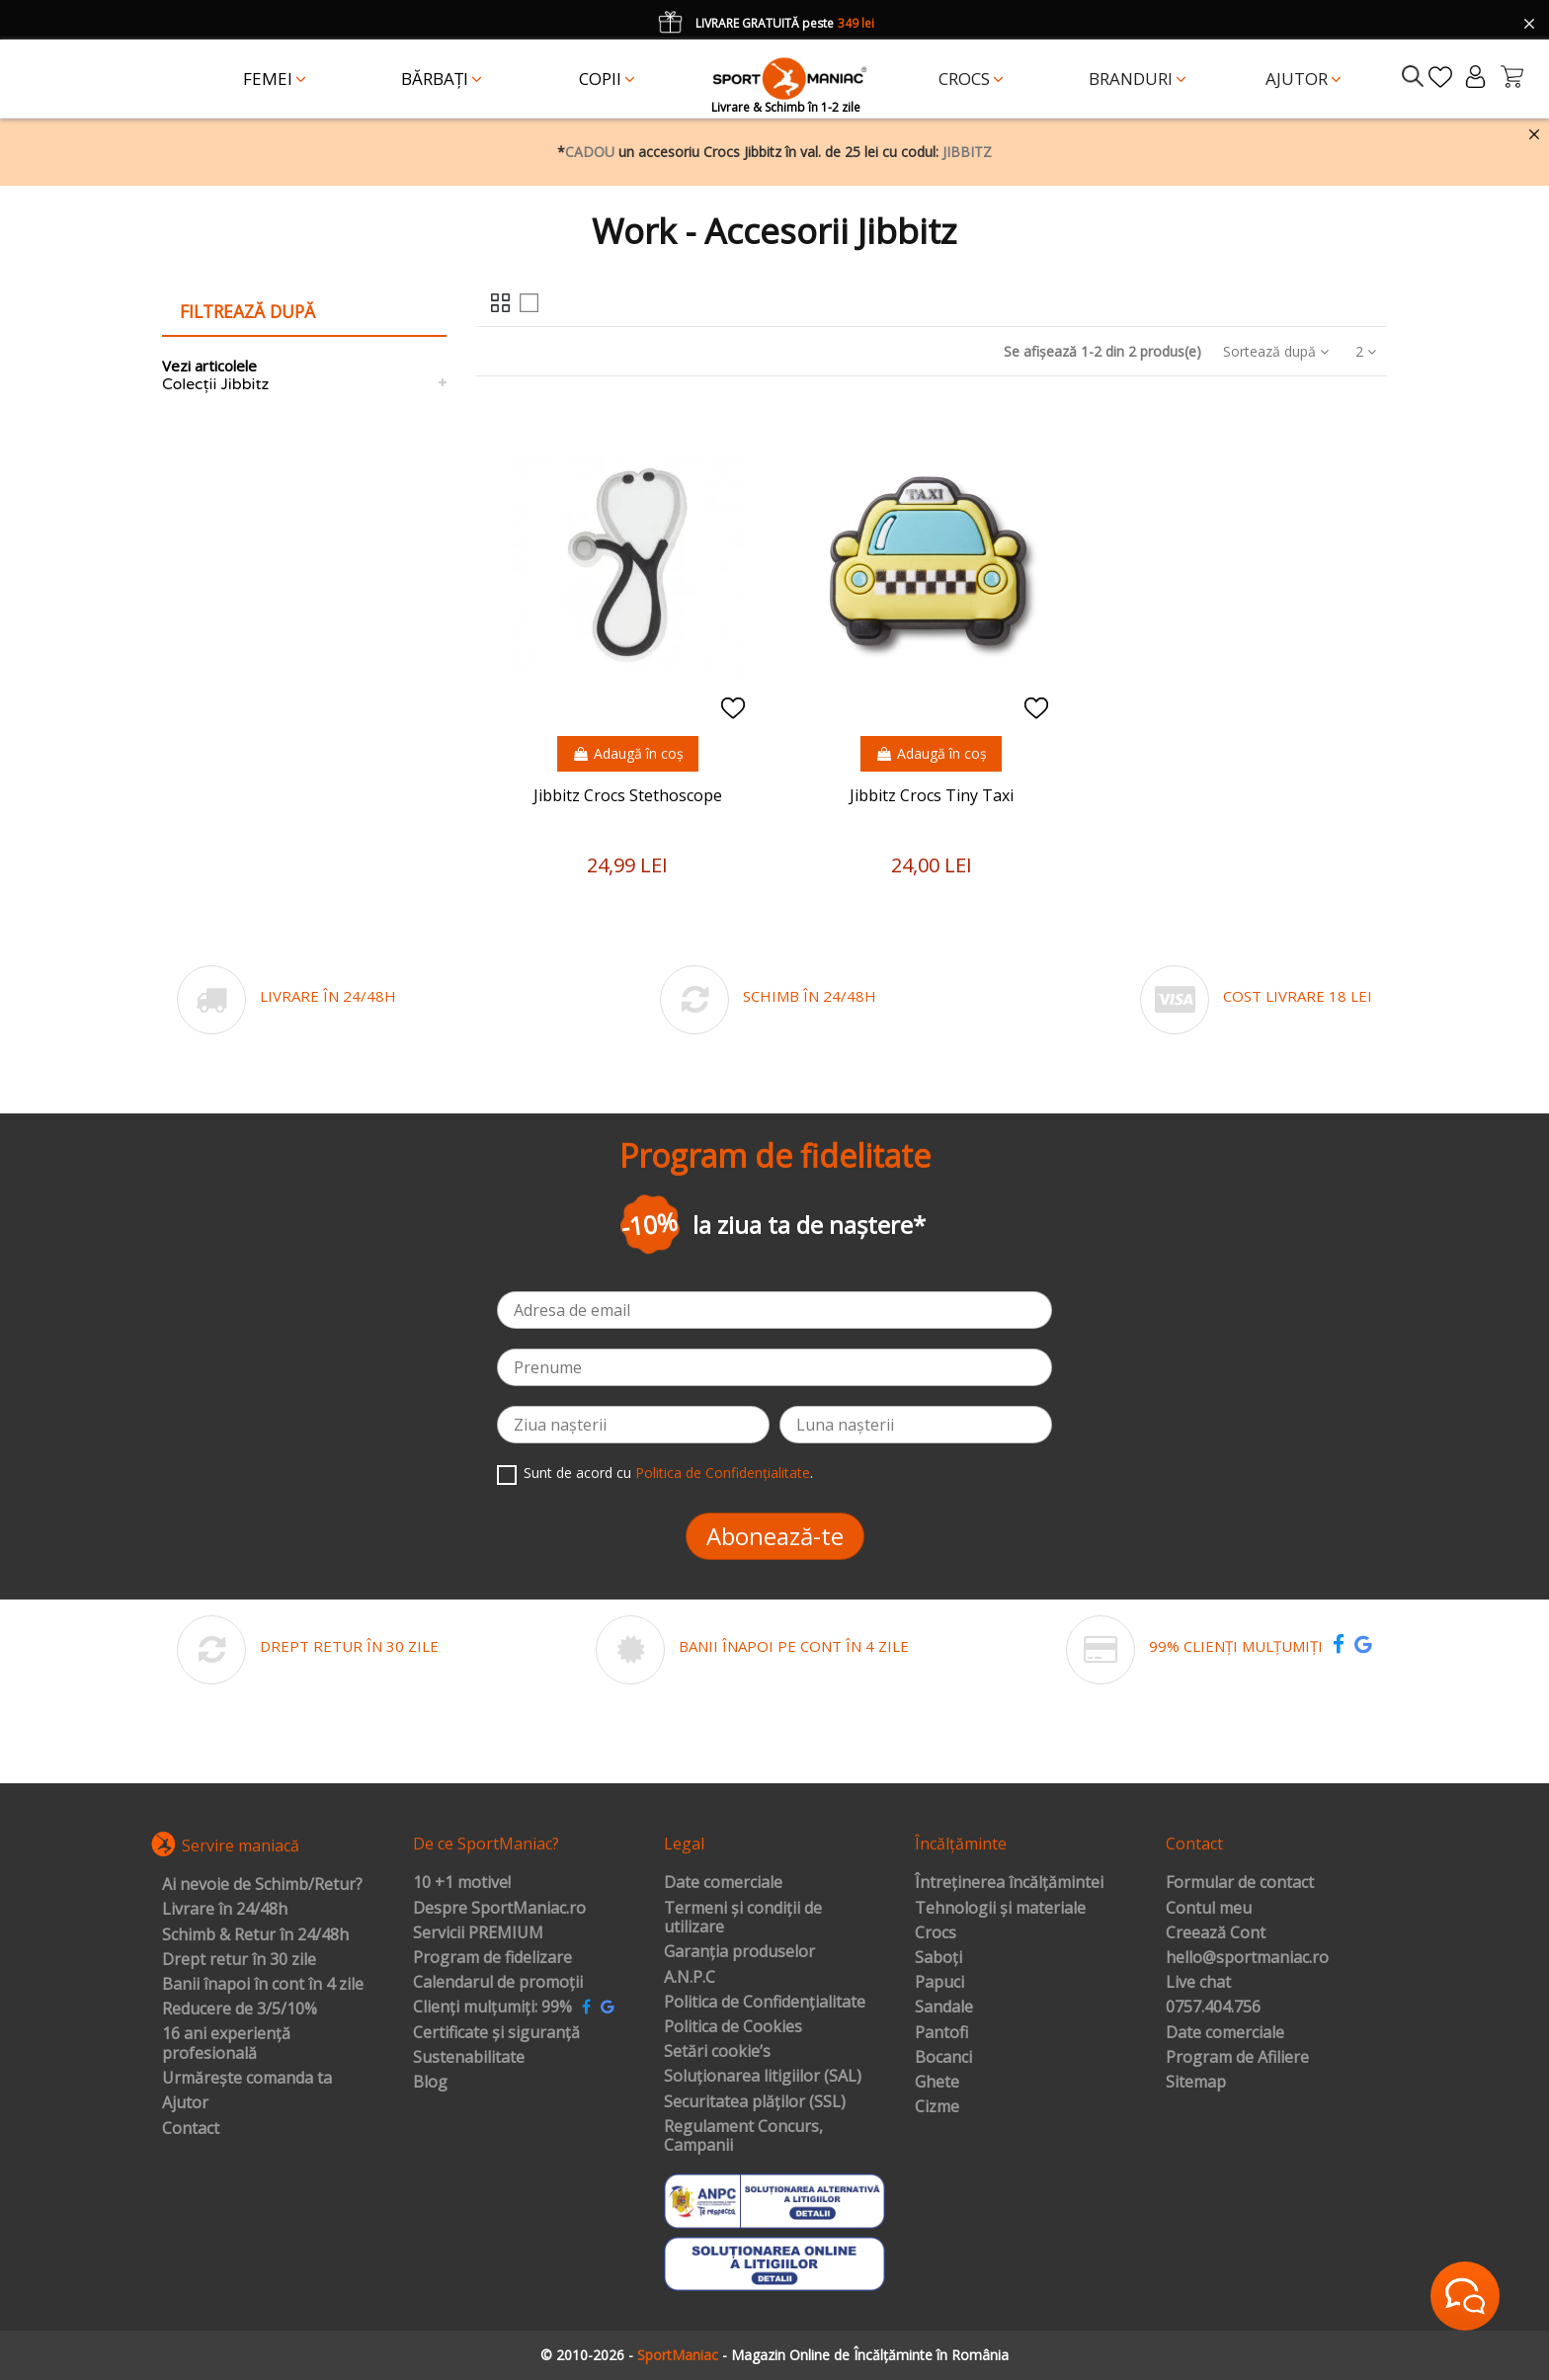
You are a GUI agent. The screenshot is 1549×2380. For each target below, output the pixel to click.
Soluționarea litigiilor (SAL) (762, 2077)
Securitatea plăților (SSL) (755, 2102)
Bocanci (943, 2058)
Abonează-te (775, 1535)
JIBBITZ (967, 151)
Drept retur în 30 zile (239, 1960)
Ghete (937, 2083)
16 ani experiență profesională (226, 2043)
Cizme (937, 2107)
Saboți (938, 1958)
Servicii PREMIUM (478, 1933)
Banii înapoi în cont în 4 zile (263, 1985)
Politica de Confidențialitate (722, 1472)
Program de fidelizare (492, 1958)
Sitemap (1196, 2083)
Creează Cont (1215, 1933)
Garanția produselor (739, 1952)
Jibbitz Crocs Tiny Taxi (932, 795)
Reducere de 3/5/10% (239, 2009)
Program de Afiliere (1237, 2058)
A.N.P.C (689, 1978)
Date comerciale (723, 1883)
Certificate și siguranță (496, 2033)
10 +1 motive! (462, 1883)
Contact (190, 2129)
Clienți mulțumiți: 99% (492, 2007)
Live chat (1198, 1983)
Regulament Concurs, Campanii (743, 2136)
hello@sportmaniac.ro (1247, 1958)
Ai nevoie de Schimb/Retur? (262, 1885)
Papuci (939, 1983)
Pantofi (941, 2033)
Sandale (944, 2007)
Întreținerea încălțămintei (1009, 1883)
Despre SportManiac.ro (499, 1909)
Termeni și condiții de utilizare (743, 1918)
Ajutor (185, 2103)
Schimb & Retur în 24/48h (255, 1935)
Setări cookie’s (717, 2052)
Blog (430, 2083)
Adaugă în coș (628, 753)
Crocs (935, 1933)
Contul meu (1209, 1909)
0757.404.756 (1213, 2007)
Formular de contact (1240, 1883)
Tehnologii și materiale (1000, 1909)
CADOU (589, 151)
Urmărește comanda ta (247, 2079)
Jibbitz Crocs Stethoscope (627, 795)
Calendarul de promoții (498, 1983)
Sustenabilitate (469, 2058)
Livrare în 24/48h (224, 1910)
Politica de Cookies (733, 2027)
